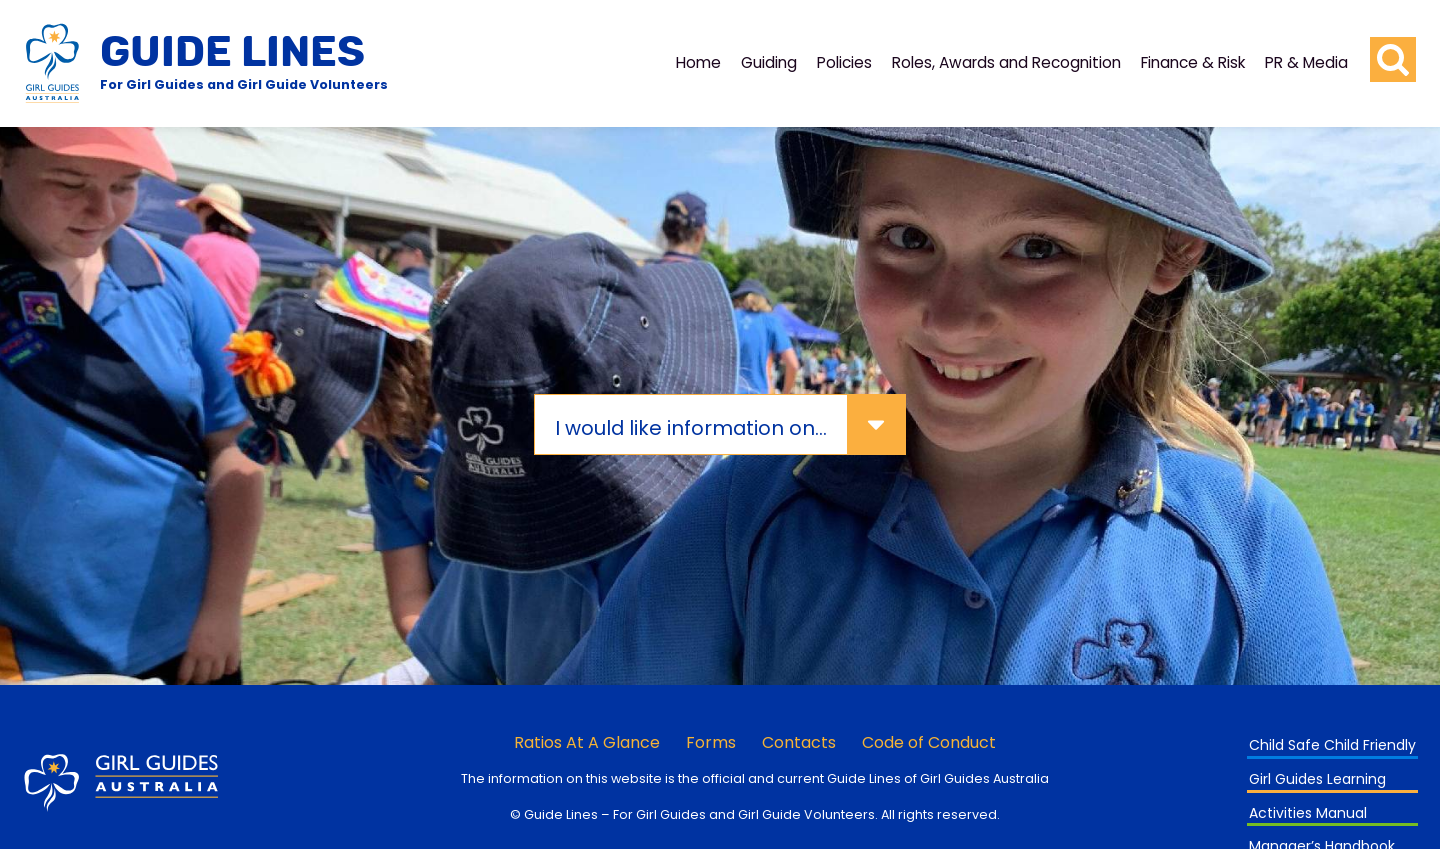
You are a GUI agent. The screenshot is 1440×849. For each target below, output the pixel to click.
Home (698, 62)
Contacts (799, 742)
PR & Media (1306, 62)
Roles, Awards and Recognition (1006, 62)
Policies (844, 62)
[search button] (1393, 60)
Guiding (769, 62)
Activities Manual (1308, 813)
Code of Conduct (929, 742)
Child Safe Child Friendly (1332, 745)
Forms (711, 742)
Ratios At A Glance (587, 742)
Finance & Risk (1193, 62)
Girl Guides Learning (1317, 779)
